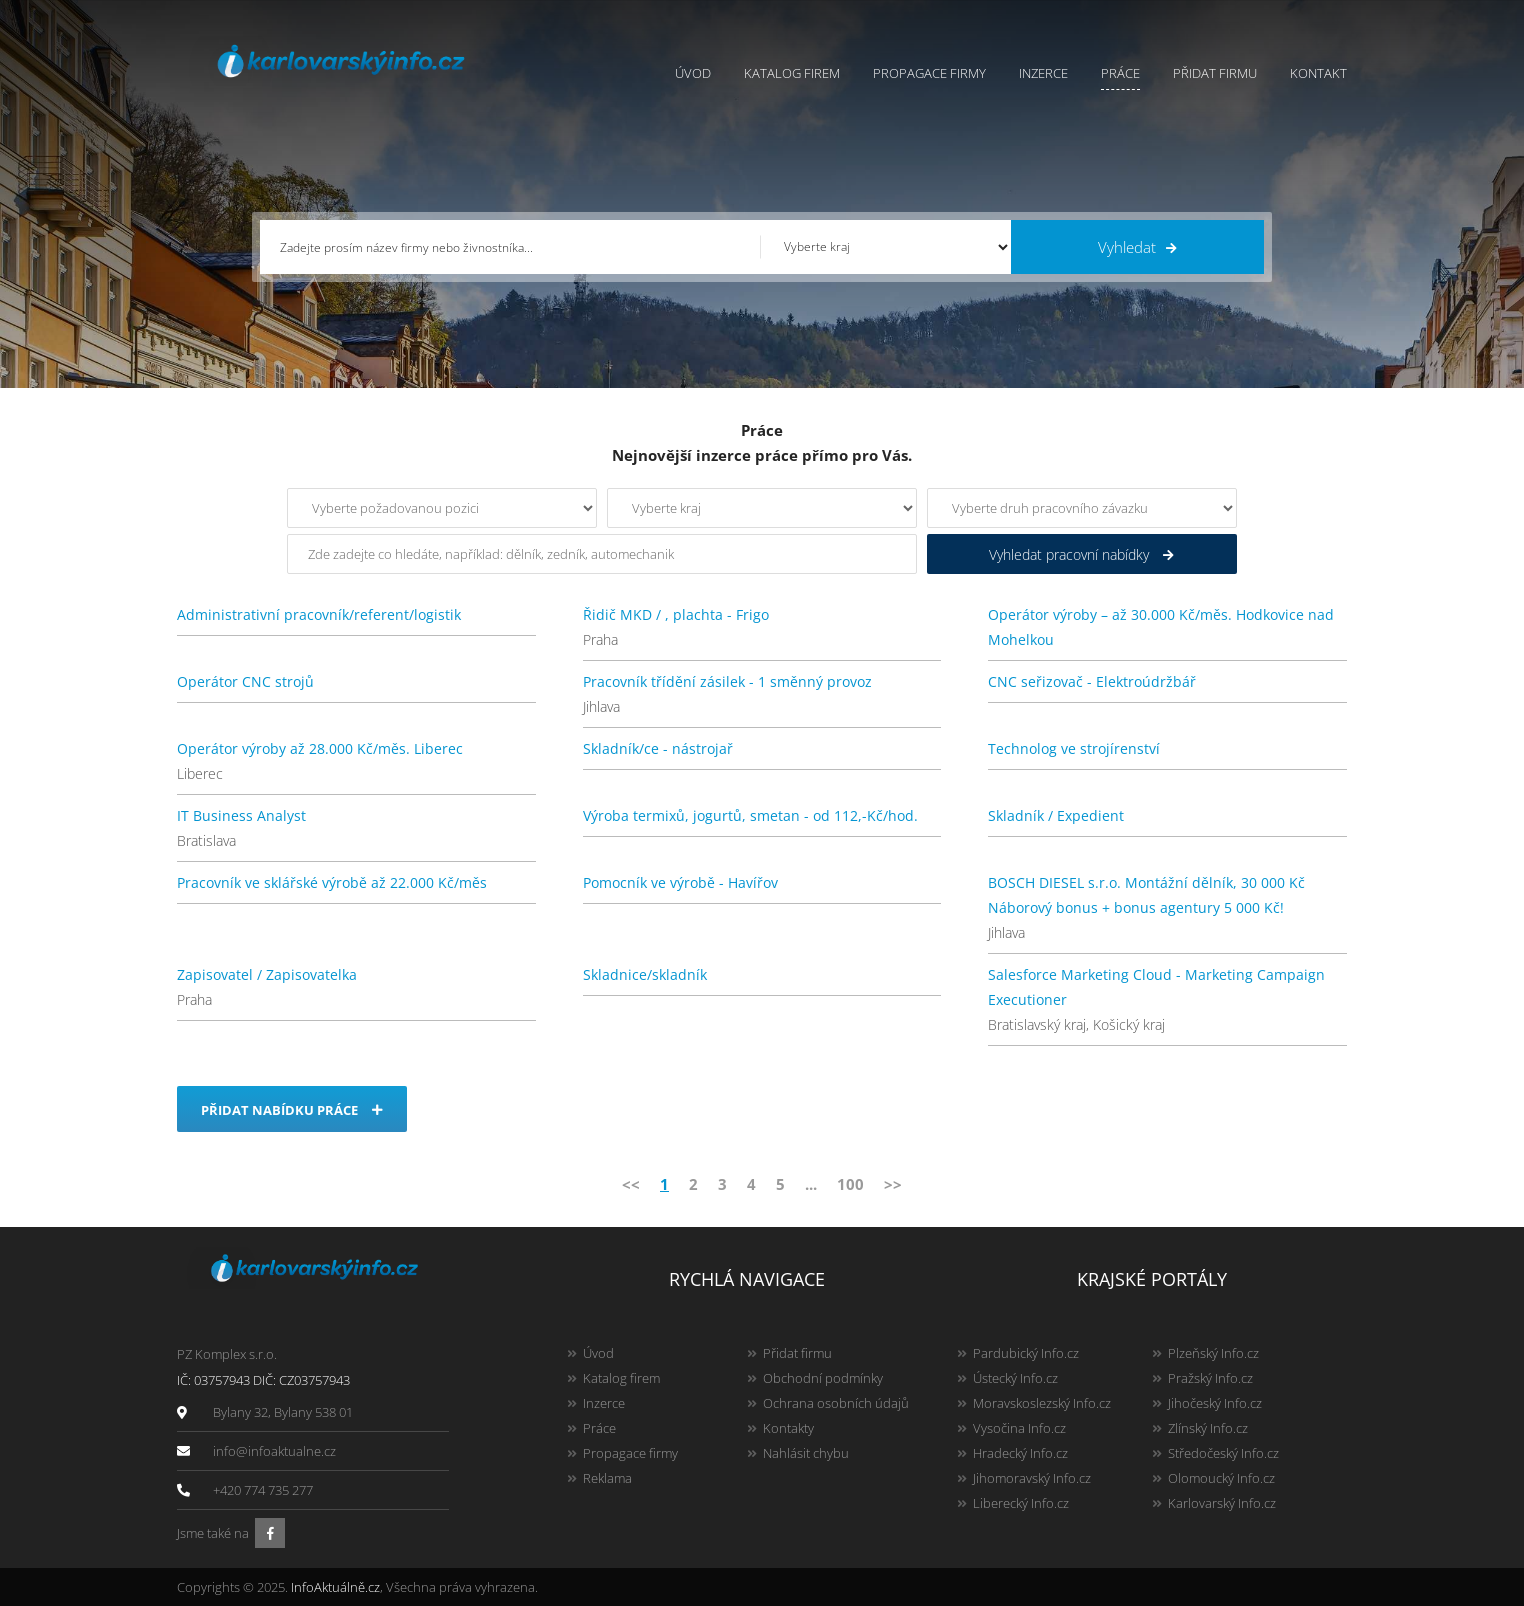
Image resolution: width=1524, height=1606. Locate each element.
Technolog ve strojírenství (1074, 748)
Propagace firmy (929, 73)
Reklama (607, 1478)
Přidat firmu (1215, 73)
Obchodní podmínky (823, 1378)
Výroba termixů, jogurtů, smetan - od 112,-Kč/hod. (750, 815)
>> (893, 1184)
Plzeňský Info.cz (1213, 1353)
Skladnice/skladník (645, 974)
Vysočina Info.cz (1019, 1428)
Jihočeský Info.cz (1215, 1403)
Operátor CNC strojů (245, 681)
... (811, 1184)
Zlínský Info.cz (1208, 1428)
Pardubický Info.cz (1026, 1353)
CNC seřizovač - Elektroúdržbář (1092, 681)
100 (850, 1184)
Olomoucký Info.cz (1221, 1478)
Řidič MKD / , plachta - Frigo (676, 614)
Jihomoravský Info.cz (1032, 1478)
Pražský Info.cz (1210, 1378)
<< (631, 1184)
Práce (1120, 73)
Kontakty (788, 1428)
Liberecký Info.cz (1021, 1503)
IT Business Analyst (241, 815)
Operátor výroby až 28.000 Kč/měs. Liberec (320, 748)
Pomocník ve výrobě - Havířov (680, 882)
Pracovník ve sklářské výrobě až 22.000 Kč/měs (332, 882)
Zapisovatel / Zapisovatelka (267, 974)
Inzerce (1043, 73)
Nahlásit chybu (806, 1453)
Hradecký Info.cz (1020, 1453)
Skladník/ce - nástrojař (658, 748)
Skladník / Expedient (1056, 815)
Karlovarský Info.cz (1222, 1503)
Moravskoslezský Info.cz (1042, 1403)
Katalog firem (792, 73)
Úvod (693, 73)
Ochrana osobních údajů (836, 1403)
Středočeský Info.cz (1223, 1453)
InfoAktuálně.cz (335, 1587)
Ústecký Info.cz (1015, 1378)
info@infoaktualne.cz (274, 1451)
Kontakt (1318, 73)
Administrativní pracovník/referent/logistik (319, 614)
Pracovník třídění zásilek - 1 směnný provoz (727, 681)
